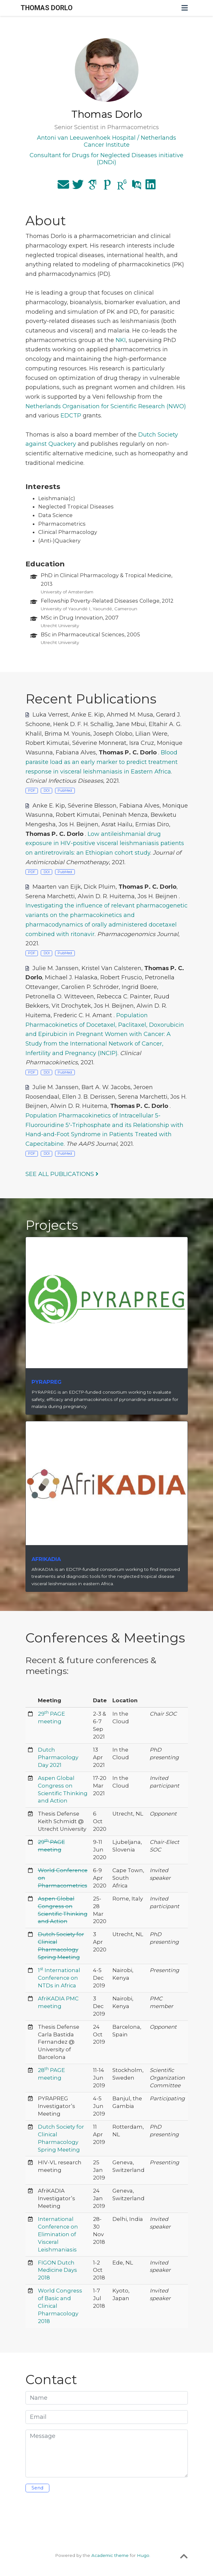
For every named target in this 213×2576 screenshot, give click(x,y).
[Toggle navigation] (185, 8)
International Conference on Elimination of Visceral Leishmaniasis (58, 2234)
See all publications (61, 1174)
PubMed (65, 790)
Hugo (143, 2555)
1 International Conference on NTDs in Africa (59, 1978)
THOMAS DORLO (47, 8)
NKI (121, 340)
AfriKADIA (46, 1559)
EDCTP (70, 415)
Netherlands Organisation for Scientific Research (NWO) (105, 406)
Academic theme (110, 2555)
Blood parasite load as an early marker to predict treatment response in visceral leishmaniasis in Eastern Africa (101, 762)
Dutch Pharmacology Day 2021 (58, 1757)
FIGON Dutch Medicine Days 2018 (57, 2270)
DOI (47, 790)
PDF (31, 790)
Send (37, 2488)
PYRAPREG (46, 1382)
